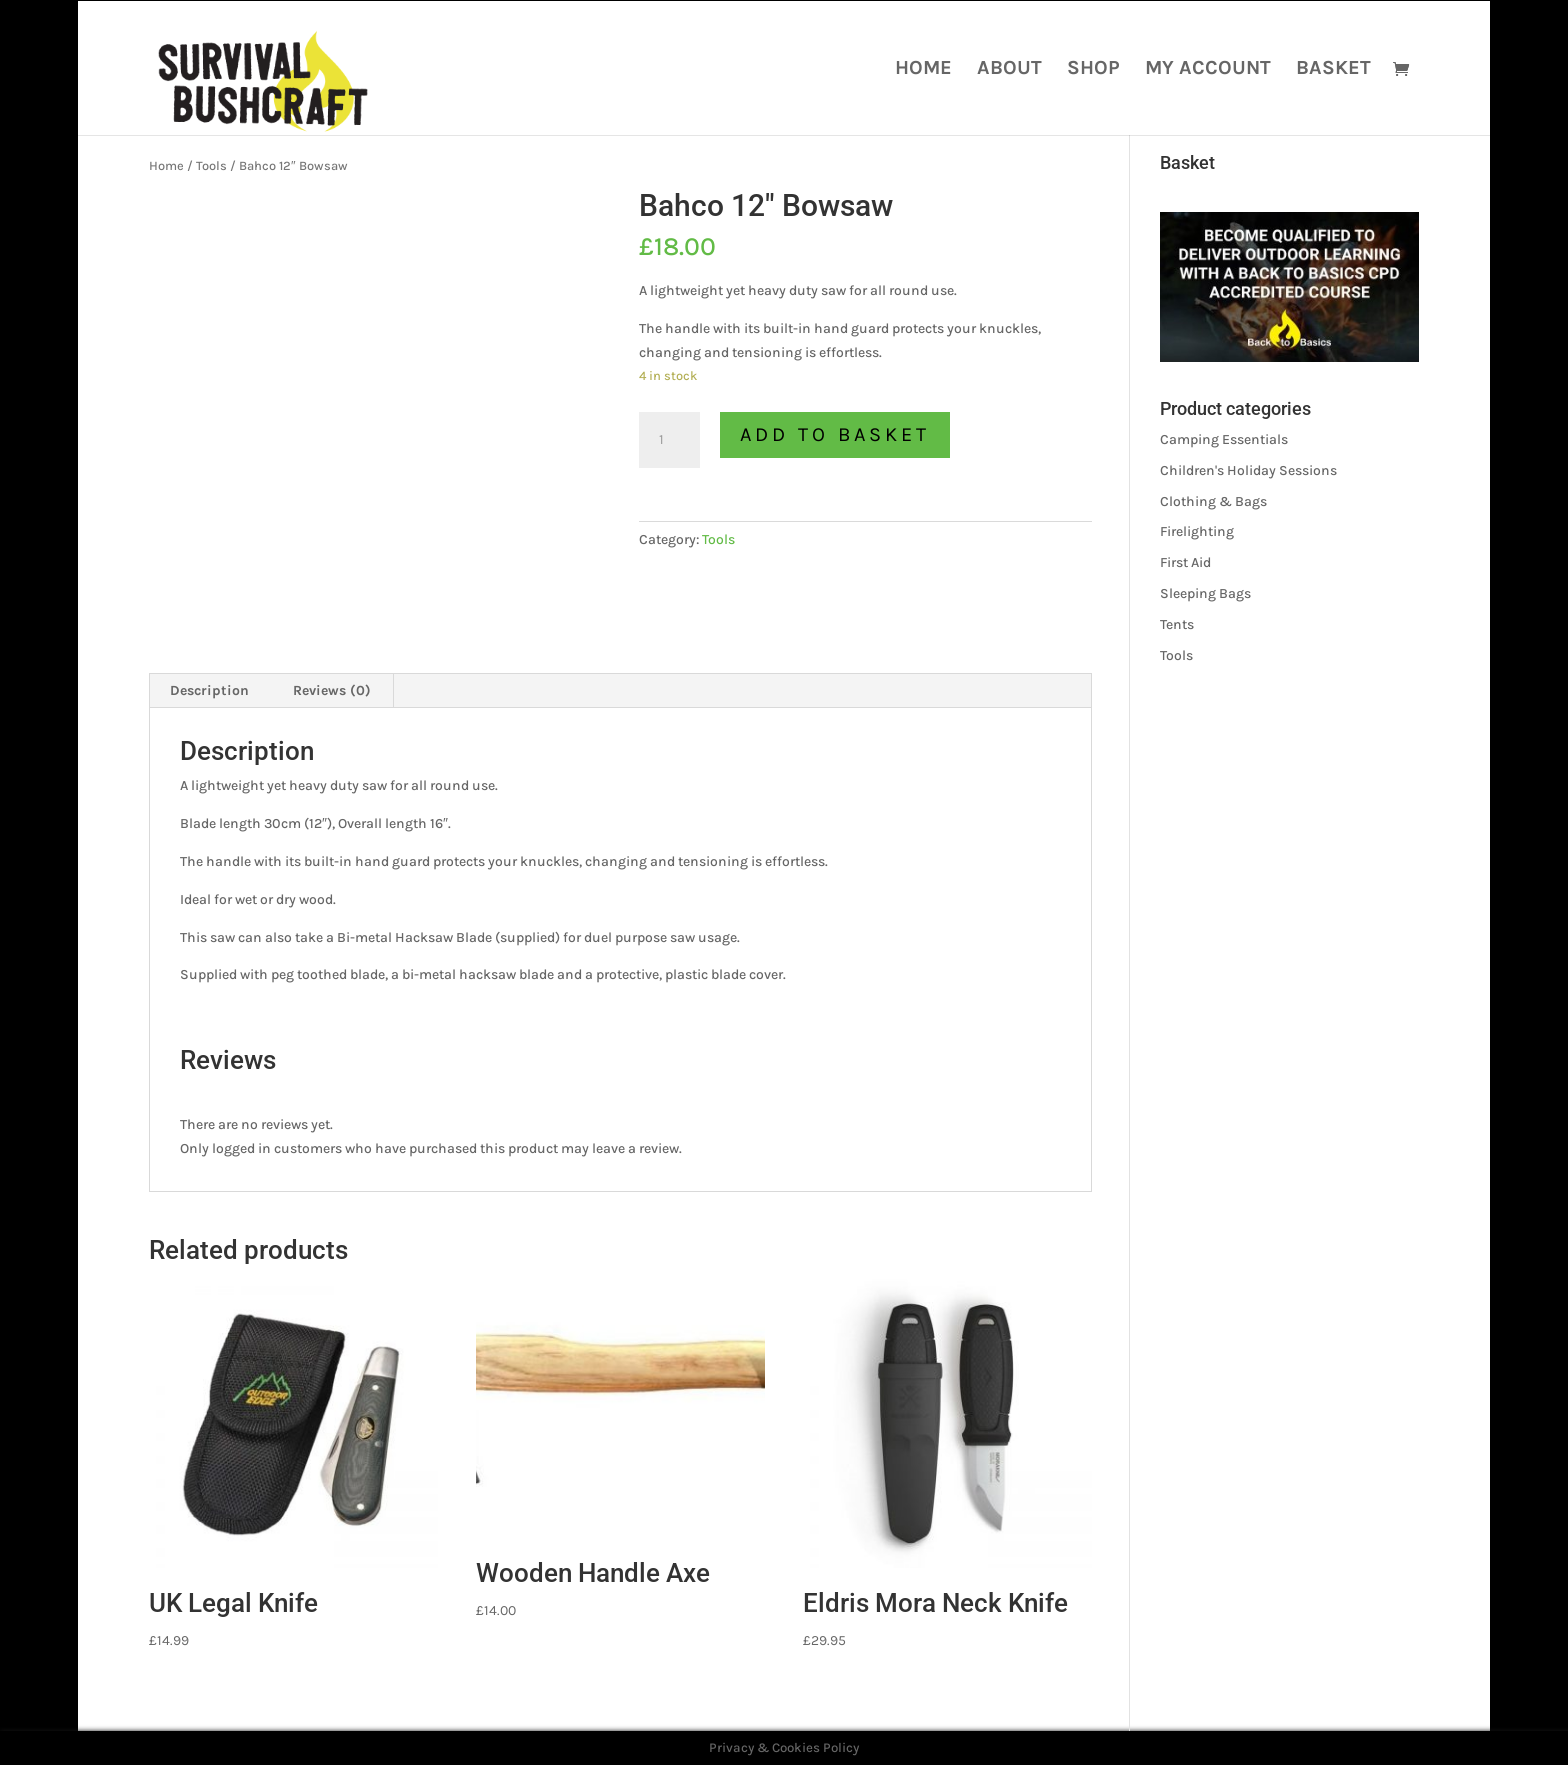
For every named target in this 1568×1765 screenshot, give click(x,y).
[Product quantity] (669, 440)
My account (1208, 70)
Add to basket (835, 434)
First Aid (1185, 562)
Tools (211, 165)
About (1009, 70)
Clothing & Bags (1213, 501)
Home (923, 70)
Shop (1093, 70)
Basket (1333, 70)
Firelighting (1197, 531)
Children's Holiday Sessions (1248, 470)
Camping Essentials (1224, 439)
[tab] (210, 691)
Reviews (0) (332, 690)
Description (209, 690)
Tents (1177, 624)
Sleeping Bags (1205, 593)
